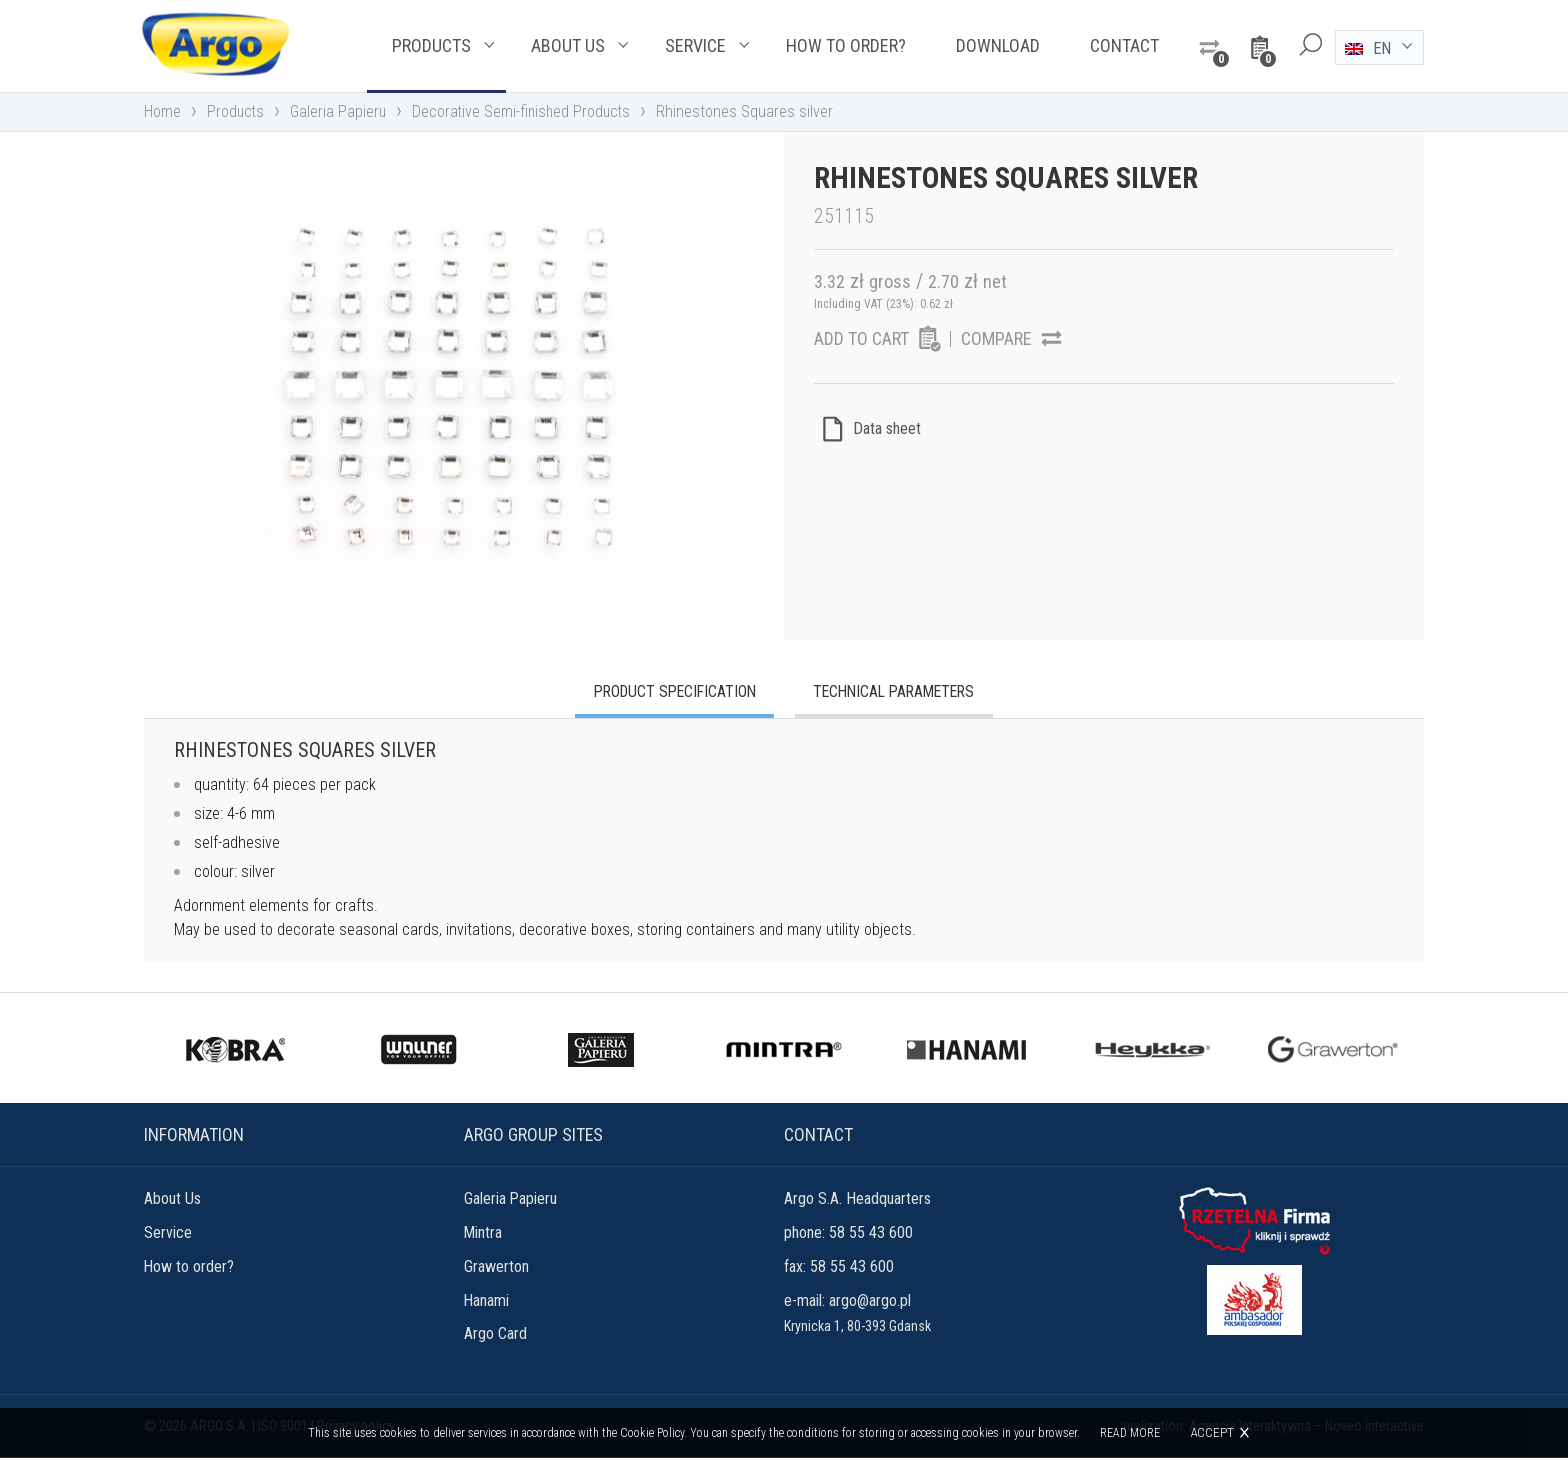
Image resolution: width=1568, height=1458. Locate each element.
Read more (1130, 1433)
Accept (1212, 1432)
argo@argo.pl (870, 1301)
